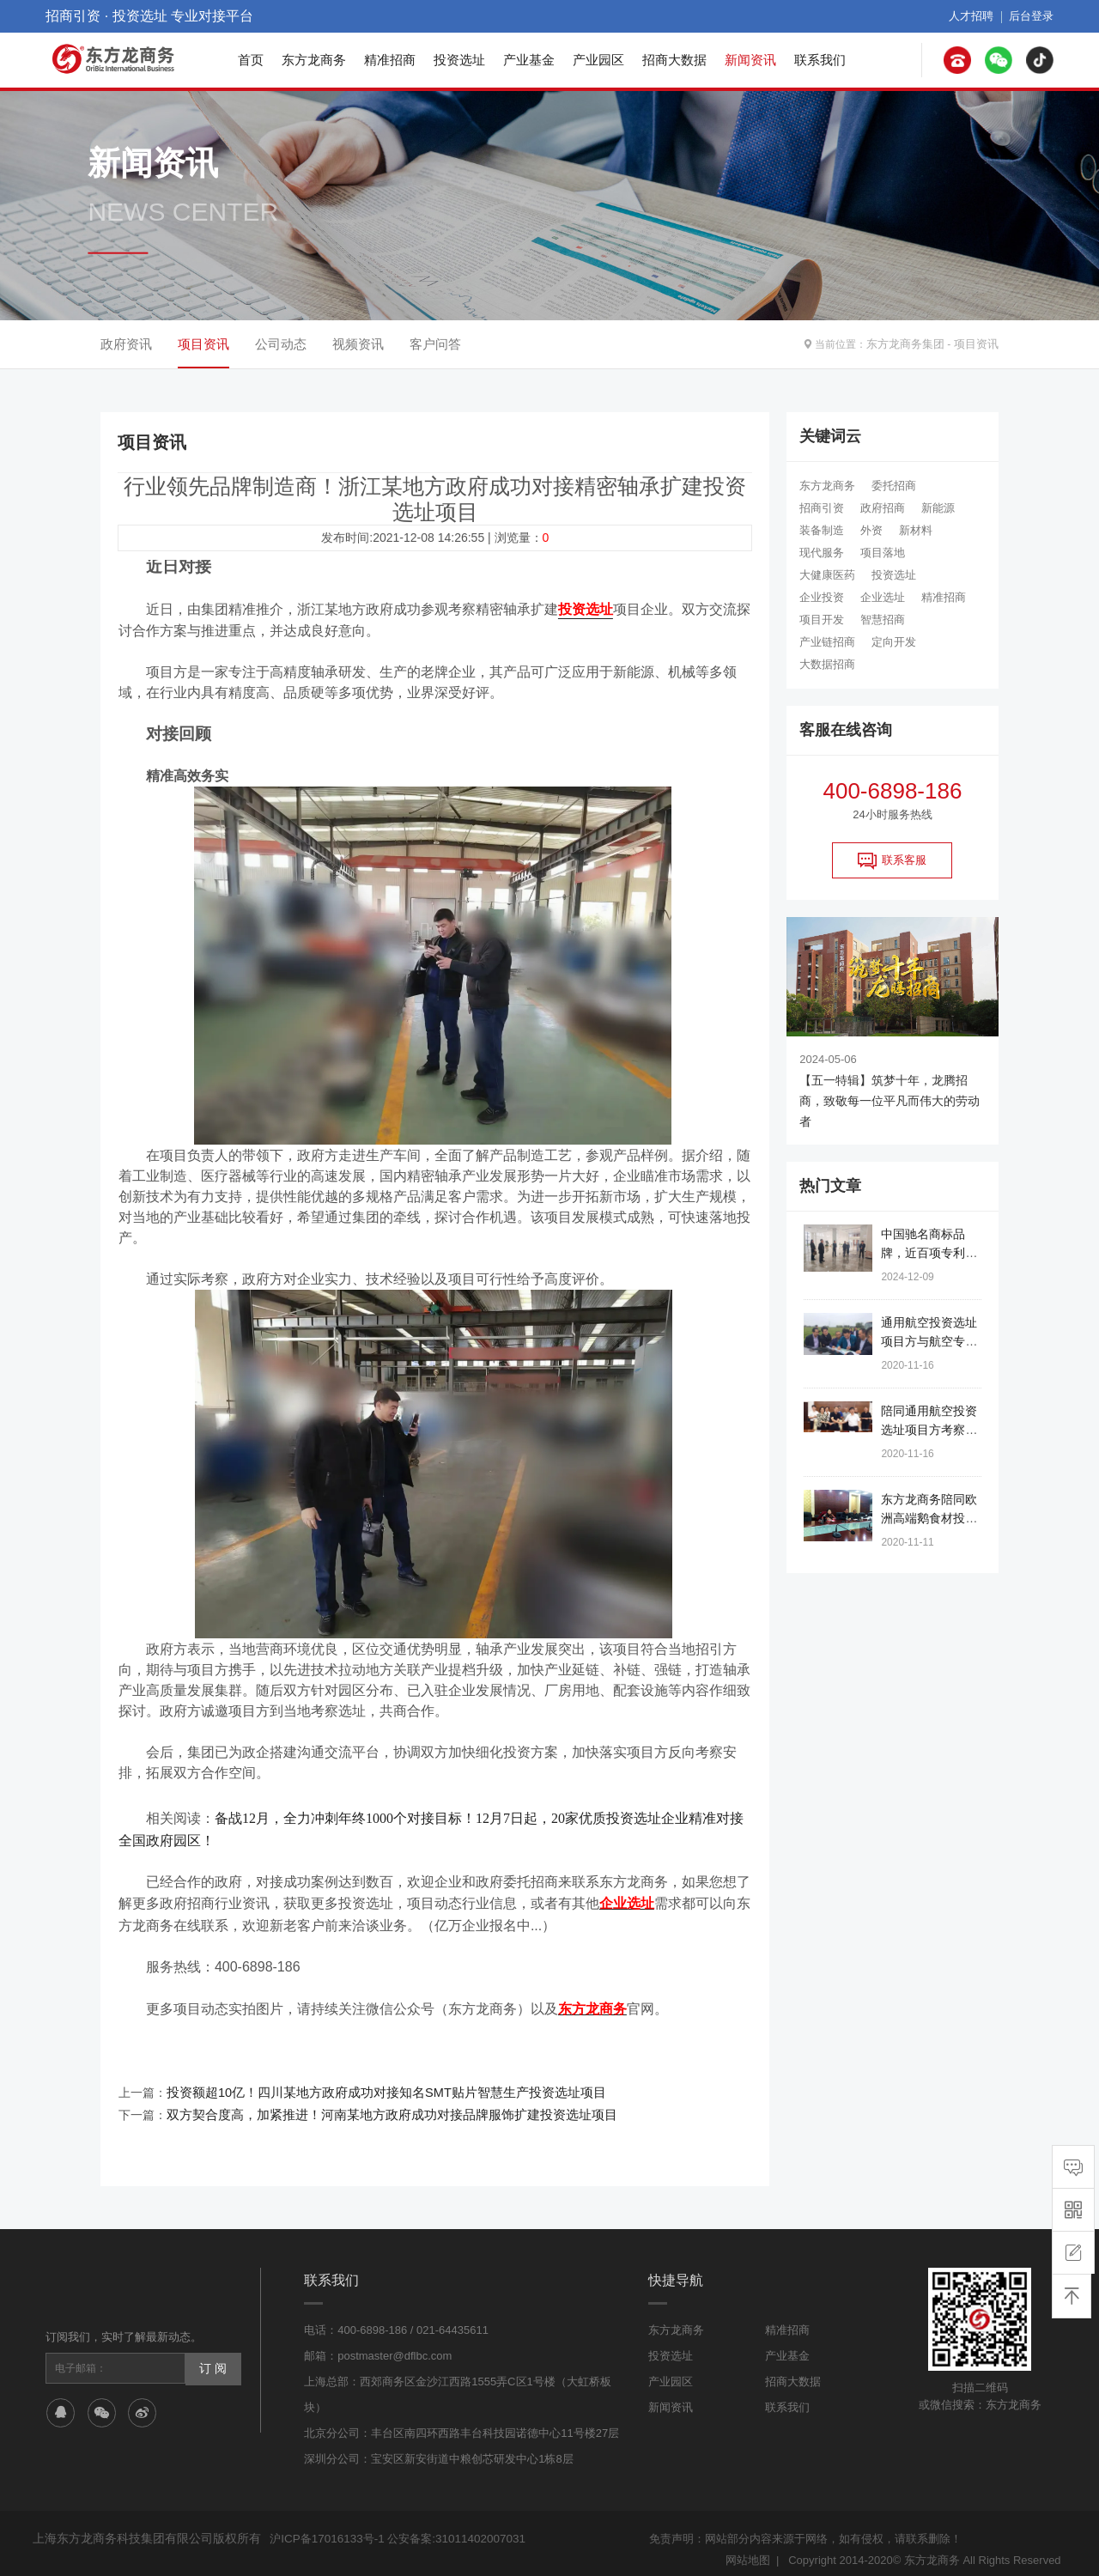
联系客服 (892, 860)
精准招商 (390, 59)
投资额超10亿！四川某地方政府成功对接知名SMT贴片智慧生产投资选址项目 (372, 2084)
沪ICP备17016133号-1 (325, 2527)
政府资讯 (126, 344)
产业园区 (598, 59)
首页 (251, 59)
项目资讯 (978, 344)
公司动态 (281, 344)
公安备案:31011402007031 (452, 2527)
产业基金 (529, 59)
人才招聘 (976, 16)
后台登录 (1032, 16)
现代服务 (821, 552)
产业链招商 (827, 641)
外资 (871, 530)
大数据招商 (827, 664)
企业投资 (821, 597)
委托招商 (893, 485)
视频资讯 (358, 344)
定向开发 (893, 641)
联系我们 (820, 59)
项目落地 (882, 552)
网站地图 (748, 2548)
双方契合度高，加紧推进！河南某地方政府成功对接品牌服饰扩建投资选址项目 (377, 2104)
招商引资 (821, 507)
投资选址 (459, 59)
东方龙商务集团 (912, 344)
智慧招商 (882, 619)
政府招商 (882, 507)
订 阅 (212, 2357)
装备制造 (821, 530)
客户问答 (435, 344)
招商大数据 (674, 59)
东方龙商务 (314, 59)
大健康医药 (827, 574)
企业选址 (882, 597)
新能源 (938, 507)
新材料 (915, 530)
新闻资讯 (750, 59)
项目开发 (821, 619)
